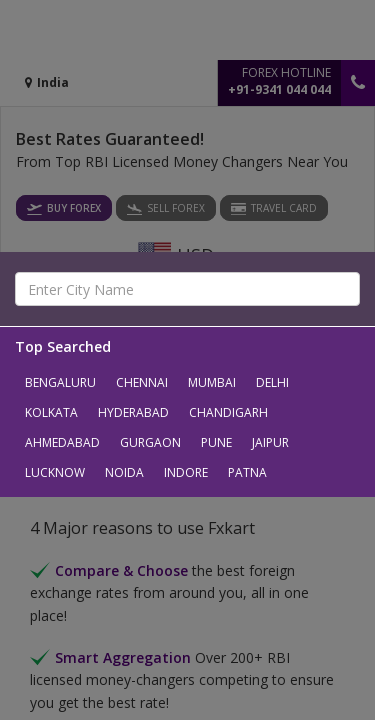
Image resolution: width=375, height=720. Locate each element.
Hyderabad (133, 412)
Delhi (272, 382)
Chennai (142, 382)
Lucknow (55, 472)
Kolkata (51, 412)
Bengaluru (60, 382)
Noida (124, 472)
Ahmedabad (62, 442)
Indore (186, 472)
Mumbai (212, 382)
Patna (247, 472)
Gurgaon (150, 442)
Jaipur (270, 442)
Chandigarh (228, 412)
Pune (216, 442)
